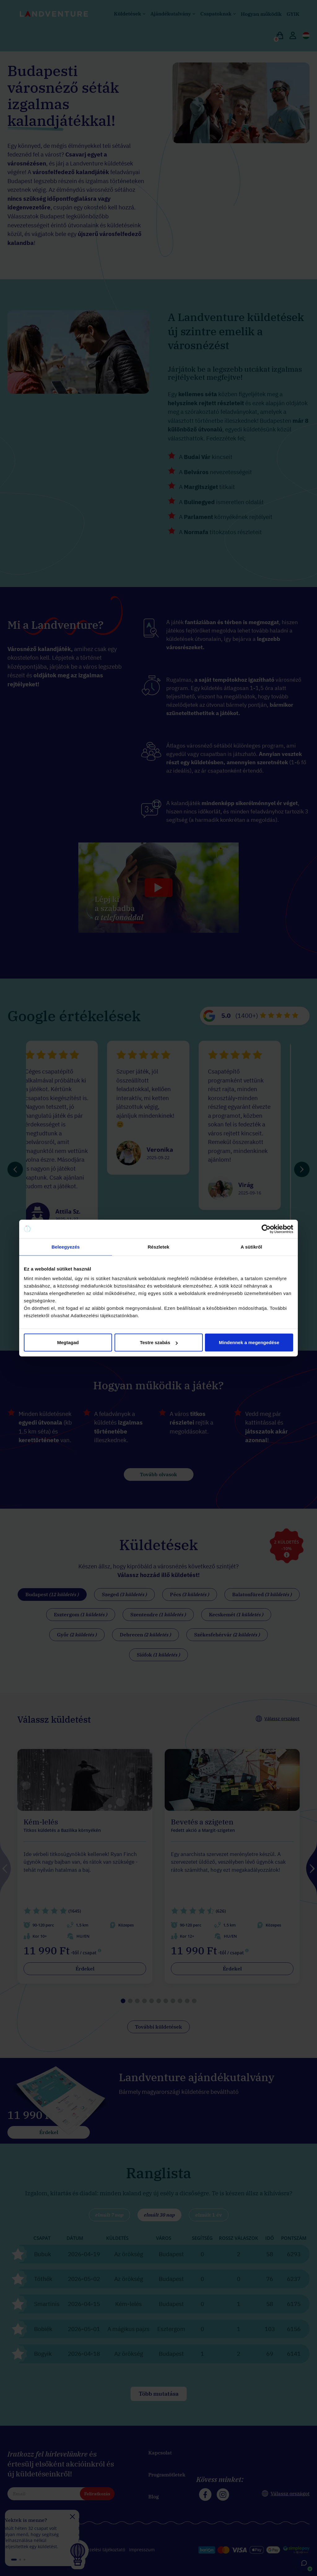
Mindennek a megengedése (249, 1342)
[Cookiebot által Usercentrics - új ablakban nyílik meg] (266, 1228)
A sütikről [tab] (251, 1246)
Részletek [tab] (158, 1246)
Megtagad (68, 1342)
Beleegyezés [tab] (65, 1246)
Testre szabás (159, 1342)
